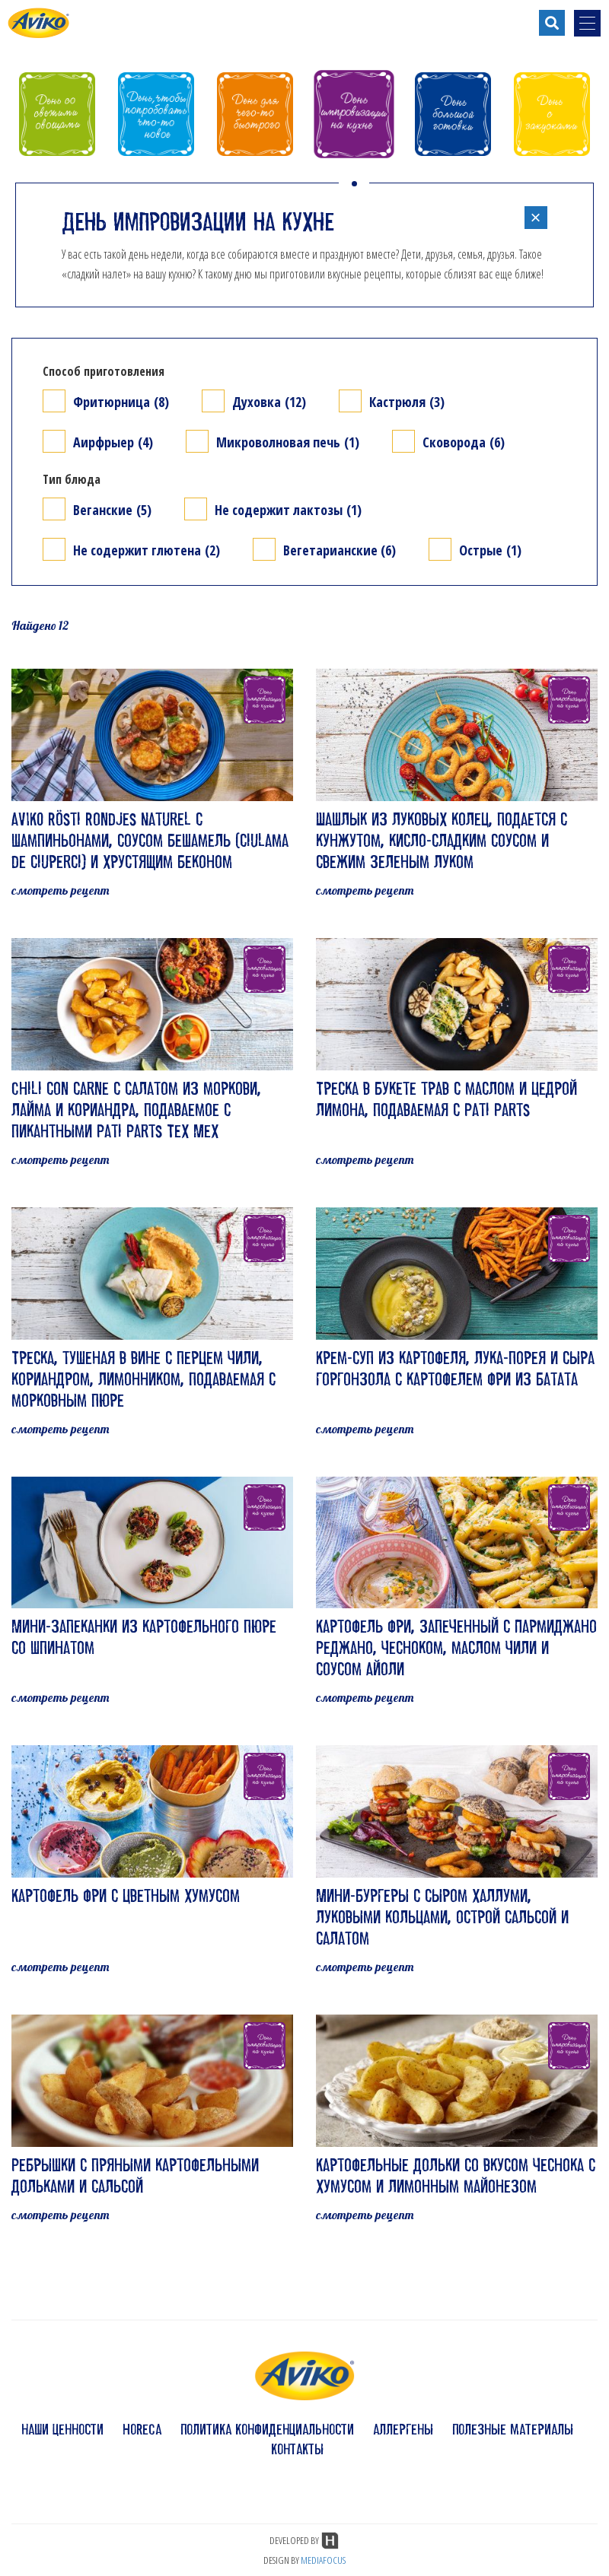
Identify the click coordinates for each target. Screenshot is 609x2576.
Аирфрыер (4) (113, 441)
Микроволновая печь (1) (287, 441)
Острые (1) (490, 549)
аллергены (403, 2429)
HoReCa (142, 2429)
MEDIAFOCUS (323, 2560)
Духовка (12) (269, 401)
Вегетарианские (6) (339, 549)
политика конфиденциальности (267, 2429)
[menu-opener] (587, 23)
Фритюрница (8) (121, 401)
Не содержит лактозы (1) (288, 509)
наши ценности (62, 2429)
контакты (297, 2449)
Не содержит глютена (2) (146, 549)
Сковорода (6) (463, 441)
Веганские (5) (112, 509)
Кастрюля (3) (407, 401)
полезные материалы (512, 2429)
